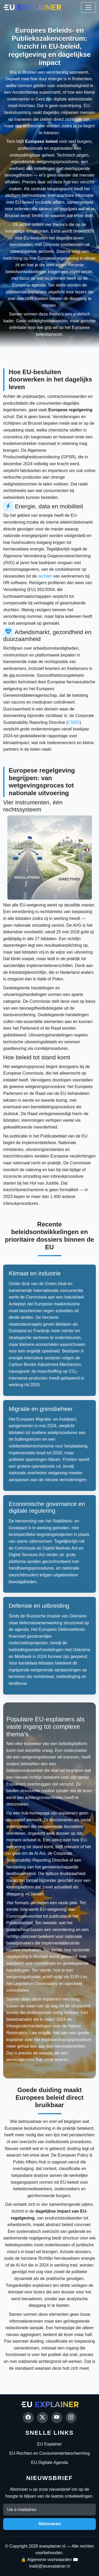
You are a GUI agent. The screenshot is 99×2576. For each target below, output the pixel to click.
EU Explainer (49, 2444)
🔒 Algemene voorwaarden (46, 2559)
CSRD (74, 722)
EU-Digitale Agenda (49, 2462)
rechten (45, 576)
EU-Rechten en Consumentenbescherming (49, 2453)
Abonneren (49, 2524)
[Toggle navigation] (88, 7)
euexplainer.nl (52, 2546)
